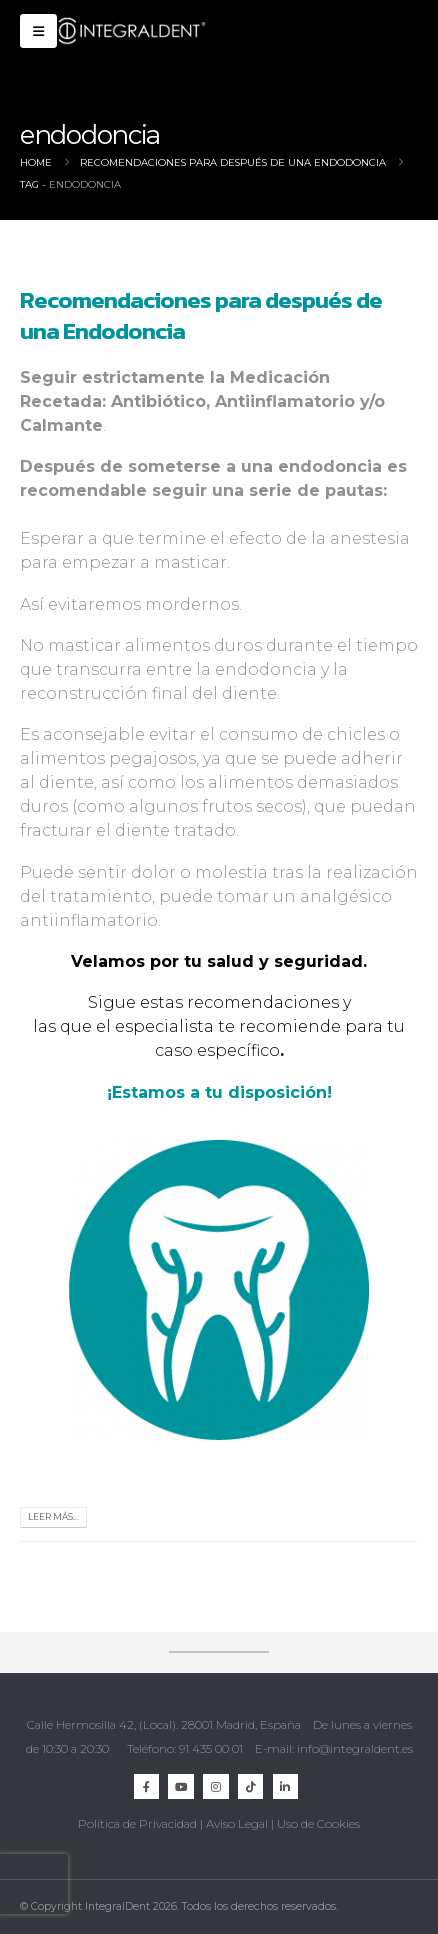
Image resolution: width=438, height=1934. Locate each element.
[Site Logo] (132, 31)
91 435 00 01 (211, 1749)
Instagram (215, 1786)
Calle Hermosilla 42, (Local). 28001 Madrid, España (164, 1725)
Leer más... (53, 1517)
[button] (38, 31)
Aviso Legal (237, 1824)
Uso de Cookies (318, 1824)
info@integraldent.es (355, 1749)
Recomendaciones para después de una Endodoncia (201, 314)
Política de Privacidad (137, 1824)
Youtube (180, 1786)
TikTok (250, 1786)
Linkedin (285, 1786)
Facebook (146, 1786)
